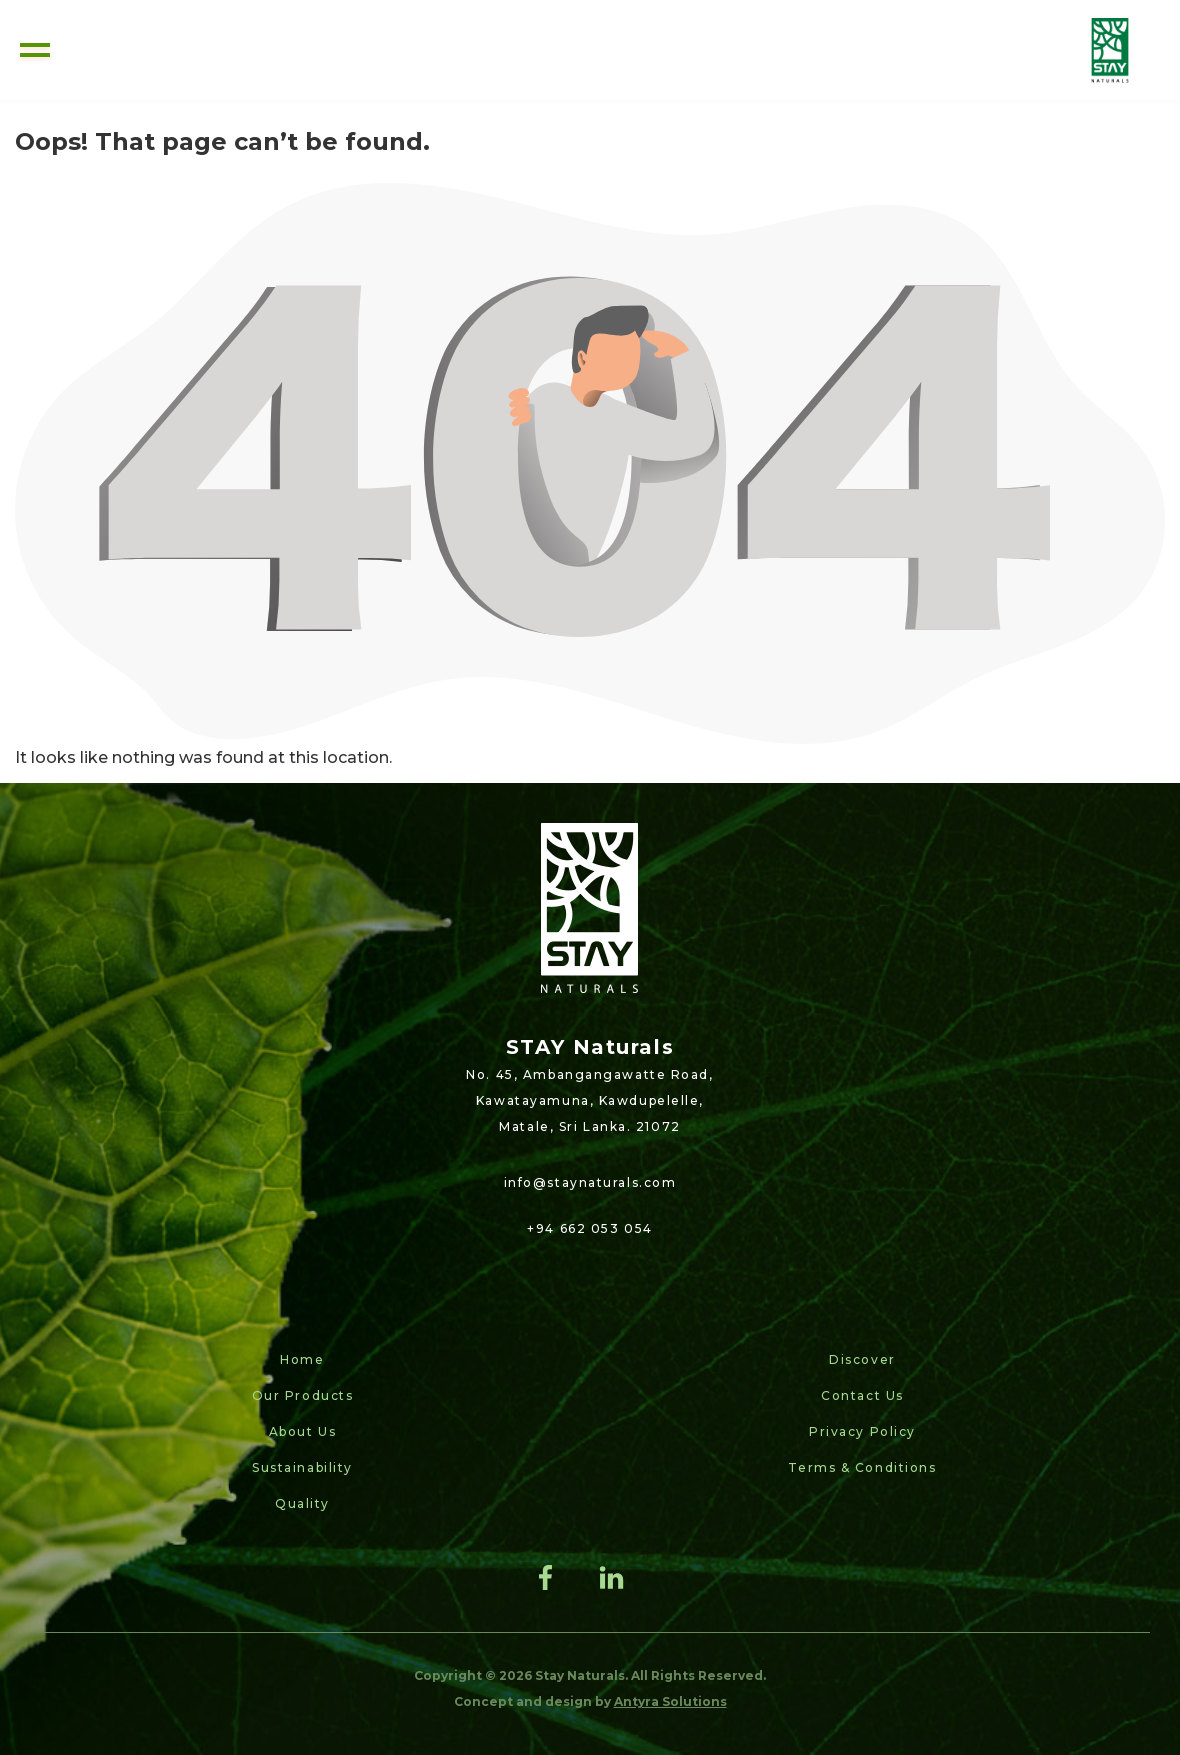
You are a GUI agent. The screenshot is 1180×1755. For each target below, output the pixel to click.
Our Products (303, 1395)
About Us (302, 1431)
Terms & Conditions (862, 1467)
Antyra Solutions (670, 1701)
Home (302, 1359)
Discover (862, 1359)
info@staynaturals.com (590, 1182)
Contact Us (862, 1395)
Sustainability (302, 1467)
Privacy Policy (862, 1431)
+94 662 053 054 (589, 1228)
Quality (302, 1503)
